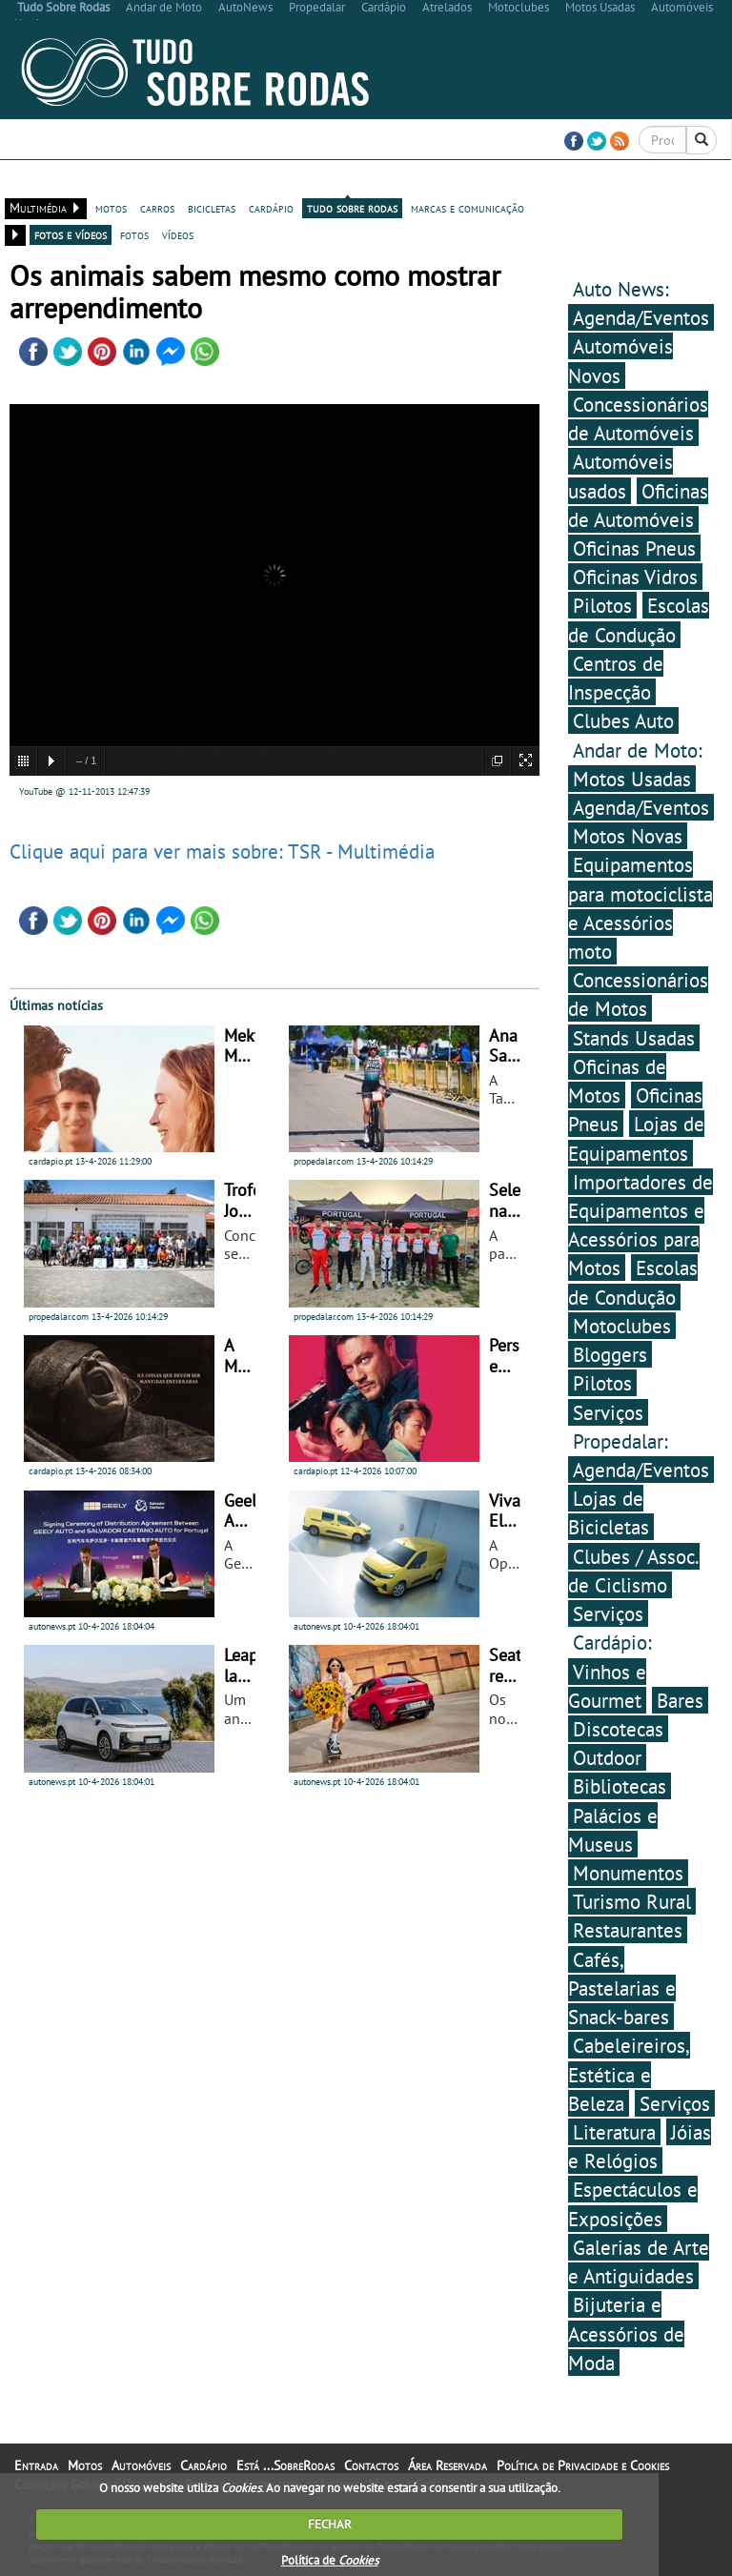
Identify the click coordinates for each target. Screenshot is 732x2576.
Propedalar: (620, 1441)
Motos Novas (627, 835)
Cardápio (280, 180)
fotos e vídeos (70, 234)
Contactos (536, 180)
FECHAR (330, 2524)
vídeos (177, 234)
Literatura (614, 2132)
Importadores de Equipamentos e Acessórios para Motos (640, 1225)
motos (111, 207)
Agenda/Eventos (641, 317)
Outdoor (607, 1757)
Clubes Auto (623, 720)
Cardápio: (612, 1642)
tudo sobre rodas (352, 207)
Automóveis (212, 180)
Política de (329, 2560)
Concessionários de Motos (638, 994)
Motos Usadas (632, 778)
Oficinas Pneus (634, 548)
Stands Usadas (634, 1037)
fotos (134, 234)
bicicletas (211, 207)
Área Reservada (620, 180)
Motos (154, 180)
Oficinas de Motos (617, 1080)
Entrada (37, 180)
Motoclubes (622, 1325)
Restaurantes (627, 1930)
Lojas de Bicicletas (608, 1512)
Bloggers (610, 1354)
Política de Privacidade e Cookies (583, 2465)
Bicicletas (99, 180)
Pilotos (602, 605)
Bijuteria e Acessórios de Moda (626, 2333)
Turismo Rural (632, 1901)
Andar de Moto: (637, 750)
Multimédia (347, 180)
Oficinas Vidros (635, 576)
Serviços (608, 1412)
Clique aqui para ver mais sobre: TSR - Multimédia (222, 851)
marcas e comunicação (467, 207)
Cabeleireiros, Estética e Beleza (629, 2074)
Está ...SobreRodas (442, 180)
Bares (680, 1700)
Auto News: (621, 288)
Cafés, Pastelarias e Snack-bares (622, 1988)
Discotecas (618, 1728)
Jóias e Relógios (639, 2146)
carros (157, 207)
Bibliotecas (619, 1786)
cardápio (271, 207)
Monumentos (628, 1872)
